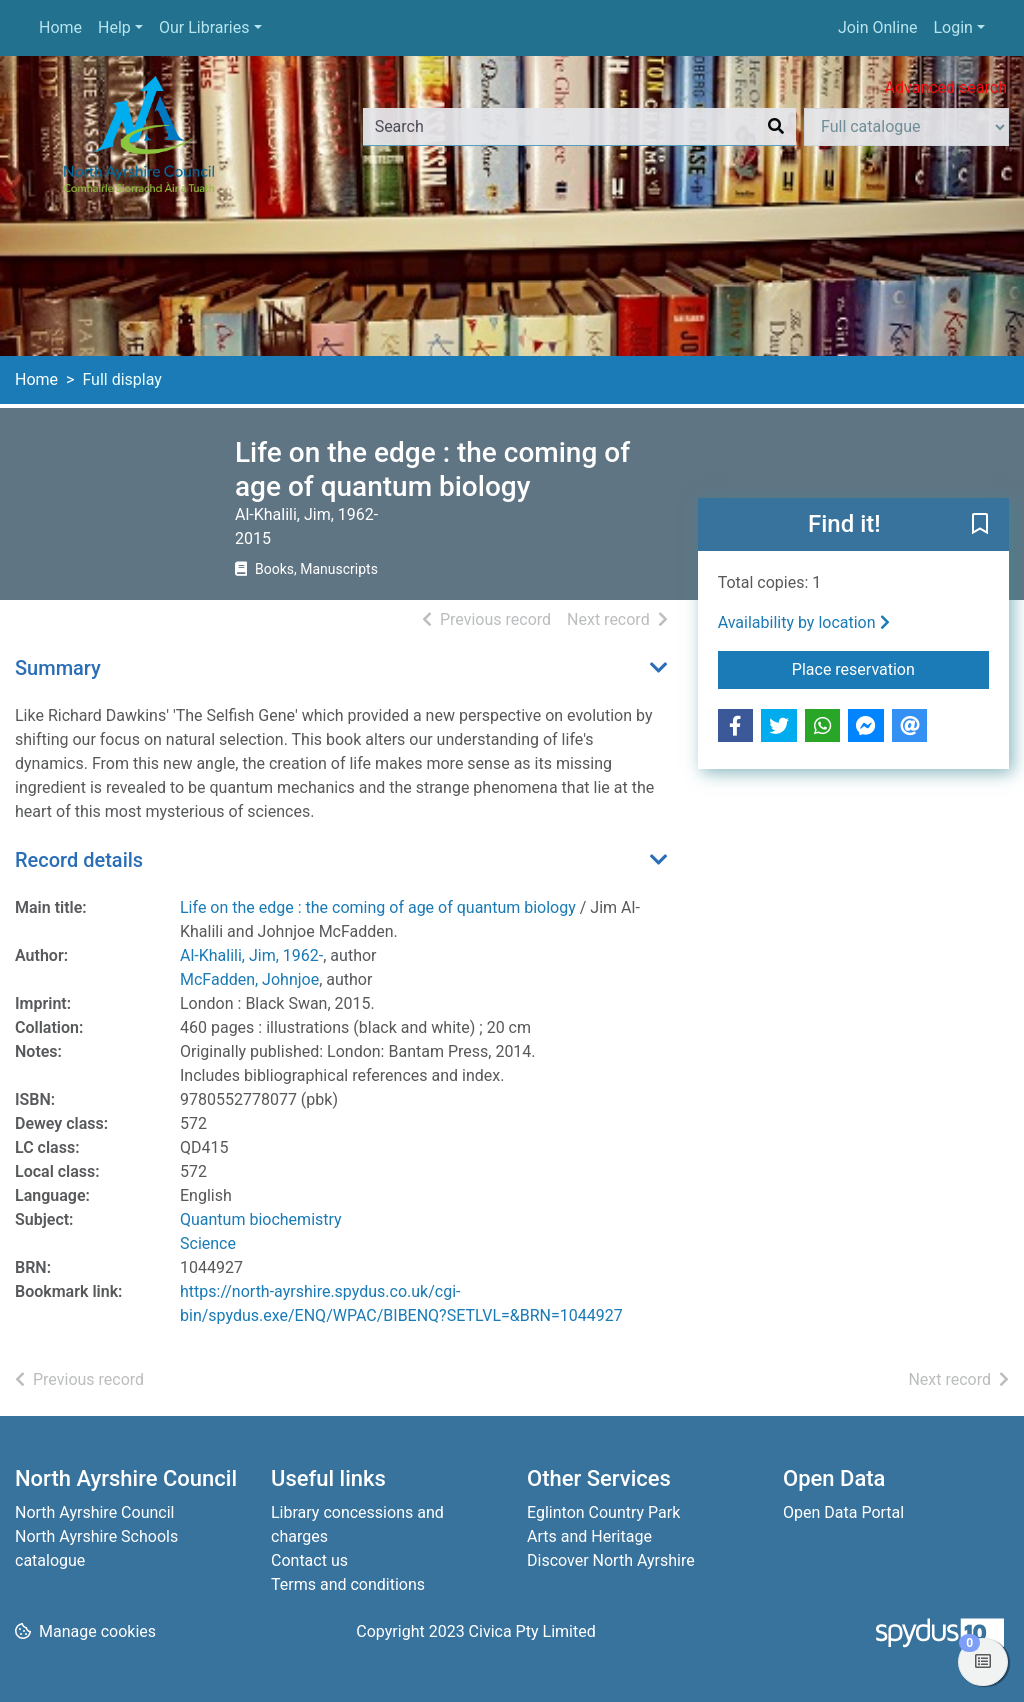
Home (60, 27)
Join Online (878, 27)
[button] (980, 526)
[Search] (776, 127)
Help (114, 27)
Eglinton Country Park (603, 1512)
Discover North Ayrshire (611, 1560)
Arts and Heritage (589, 1536)
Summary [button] (58, 668)
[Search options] (906, 127)
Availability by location (804, 622)
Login (952, 27)
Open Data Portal (843, 1512)
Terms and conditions (348, 1584)
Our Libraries (204, 27)
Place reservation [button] (890, 668)
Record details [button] (79, 860)
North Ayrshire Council (94, 1512)
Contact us (309, 1560)
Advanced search (946, 87)
